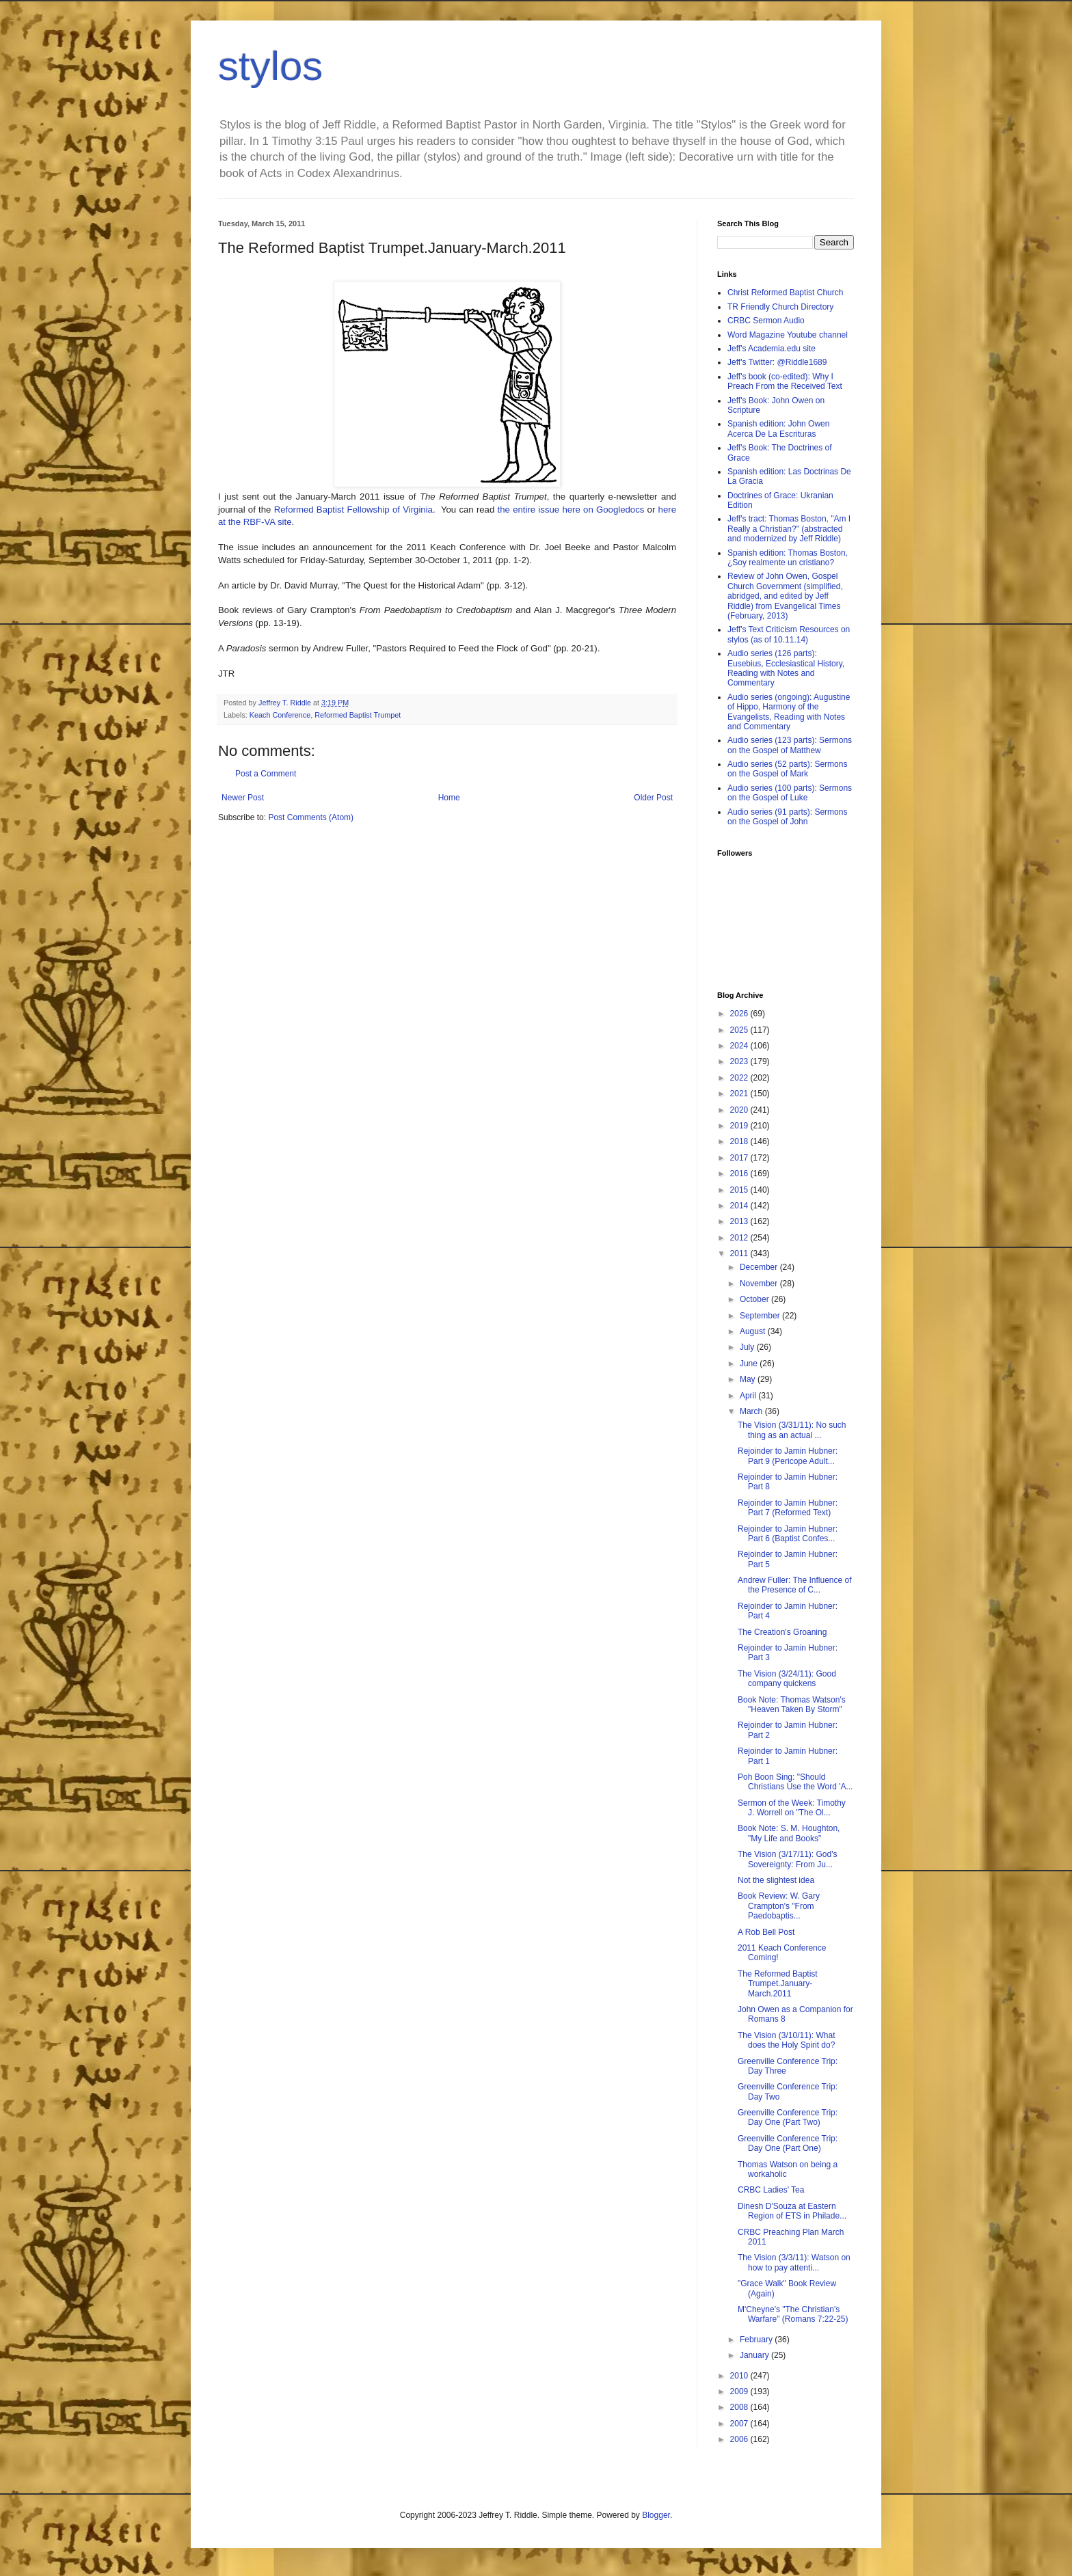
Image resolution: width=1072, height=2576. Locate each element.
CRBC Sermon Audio (766, 320)
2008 (740, 2407)
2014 (740, 1205)
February (757, 2339)
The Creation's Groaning (782, 1632)
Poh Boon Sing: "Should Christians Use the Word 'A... (795, 1781)
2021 (740, 1093)
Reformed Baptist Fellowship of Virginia (353, 509)
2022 (740, 1078)
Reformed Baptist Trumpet (357, 715)
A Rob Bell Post (766, 1932)
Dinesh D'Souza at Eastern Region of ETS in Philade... (792, 2211)
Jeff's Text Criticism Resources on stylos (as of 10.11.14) (788, 634)
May (749, 1379)
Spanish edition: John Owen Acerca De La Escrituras (778, 428)
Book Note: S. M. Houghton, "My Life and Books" (789, 1833)
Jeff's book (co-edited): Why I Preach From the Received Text (784, 381)
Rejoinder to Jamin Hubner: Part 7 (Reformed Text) (788, 1507)
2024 (740, 1045)
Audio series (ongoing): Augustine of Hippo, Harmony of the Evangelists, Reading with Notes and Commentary (788, 711)
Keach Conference (280, 715)
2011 (740, 1253)
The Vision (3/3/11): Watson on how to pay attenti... (794, 2262)
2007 (740, 2423)
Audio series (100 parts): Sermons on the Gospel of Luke (789, 792)
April (749, 1395)
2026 (740, 1013)
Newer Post (243, 797)
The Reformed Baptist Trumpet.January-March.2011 (778, 1983)
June (750, 1363)
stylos (270, 66)
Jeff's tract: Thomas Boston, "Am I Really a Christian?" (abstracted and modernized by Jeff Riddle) (788, 528)
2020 (740, 1110)
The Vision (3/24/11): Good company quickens (787, 1678)
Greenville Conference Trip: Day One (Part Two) (788, 2117)
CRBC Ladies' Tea (771, 2190)
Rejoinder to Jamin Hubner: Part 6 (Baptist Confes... (788, 1533)
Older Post (653, 797)
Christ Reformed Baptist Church (785, 292)
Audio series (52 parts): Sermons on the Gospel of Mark (787, 768)
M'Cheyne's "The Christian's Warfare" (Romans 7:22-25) (793, 2314)
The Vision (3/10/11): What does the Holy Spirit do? (786, 2040)
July (748, 1347)
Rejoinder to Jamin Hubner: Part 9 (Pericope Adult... (788, 1455)
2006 (740, 2439)
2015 (740, 1190)
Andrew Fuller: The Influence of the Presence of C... (795, 1585)
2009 (740, 2391)
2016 (740, 1173)
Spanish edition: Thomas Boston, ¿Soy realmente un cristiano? (787, 557)
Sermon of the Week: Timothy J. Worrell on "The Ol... (792, 1807)
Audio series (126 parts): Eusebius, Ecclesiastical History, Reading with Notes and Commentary (785, 668)
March (752, 1411)
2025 (740, 1030)
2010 (740, 2376)
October (755, 1299)
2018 (740, 1141)
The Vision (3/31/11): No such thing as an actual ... (792, 1429)
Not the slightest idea (776, 1880)
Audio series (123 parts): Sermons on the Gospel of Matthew (789, 745)
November (760, 1283)
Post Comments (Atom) (310, 817)
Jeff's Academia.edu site (771, 348)
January (755, 2355)
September (761, 1315)
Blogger (656, 2515)
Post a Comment (265, 773)
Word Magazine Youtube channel (787, 335)
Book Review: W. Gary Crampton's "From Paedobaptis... (779, 1906)
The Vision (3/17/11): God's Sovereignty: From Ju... (787, 1859)
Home (449, 797)
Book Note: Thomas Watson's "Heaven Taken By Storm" (792, 1704)
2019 (740, 1125)
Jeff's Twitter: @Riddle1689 (777, 362)
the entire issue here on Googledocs (571, 509)
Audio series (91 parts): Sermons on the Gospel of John (787, 816)
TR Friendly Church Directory (780, 307)
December (760, 1267)
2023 (740, 1061)
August (754, 1331)
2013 (740, 1221)
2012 (740, 1238)
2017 (740, 1158)
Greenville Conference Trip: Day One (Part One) (788, 2143)
